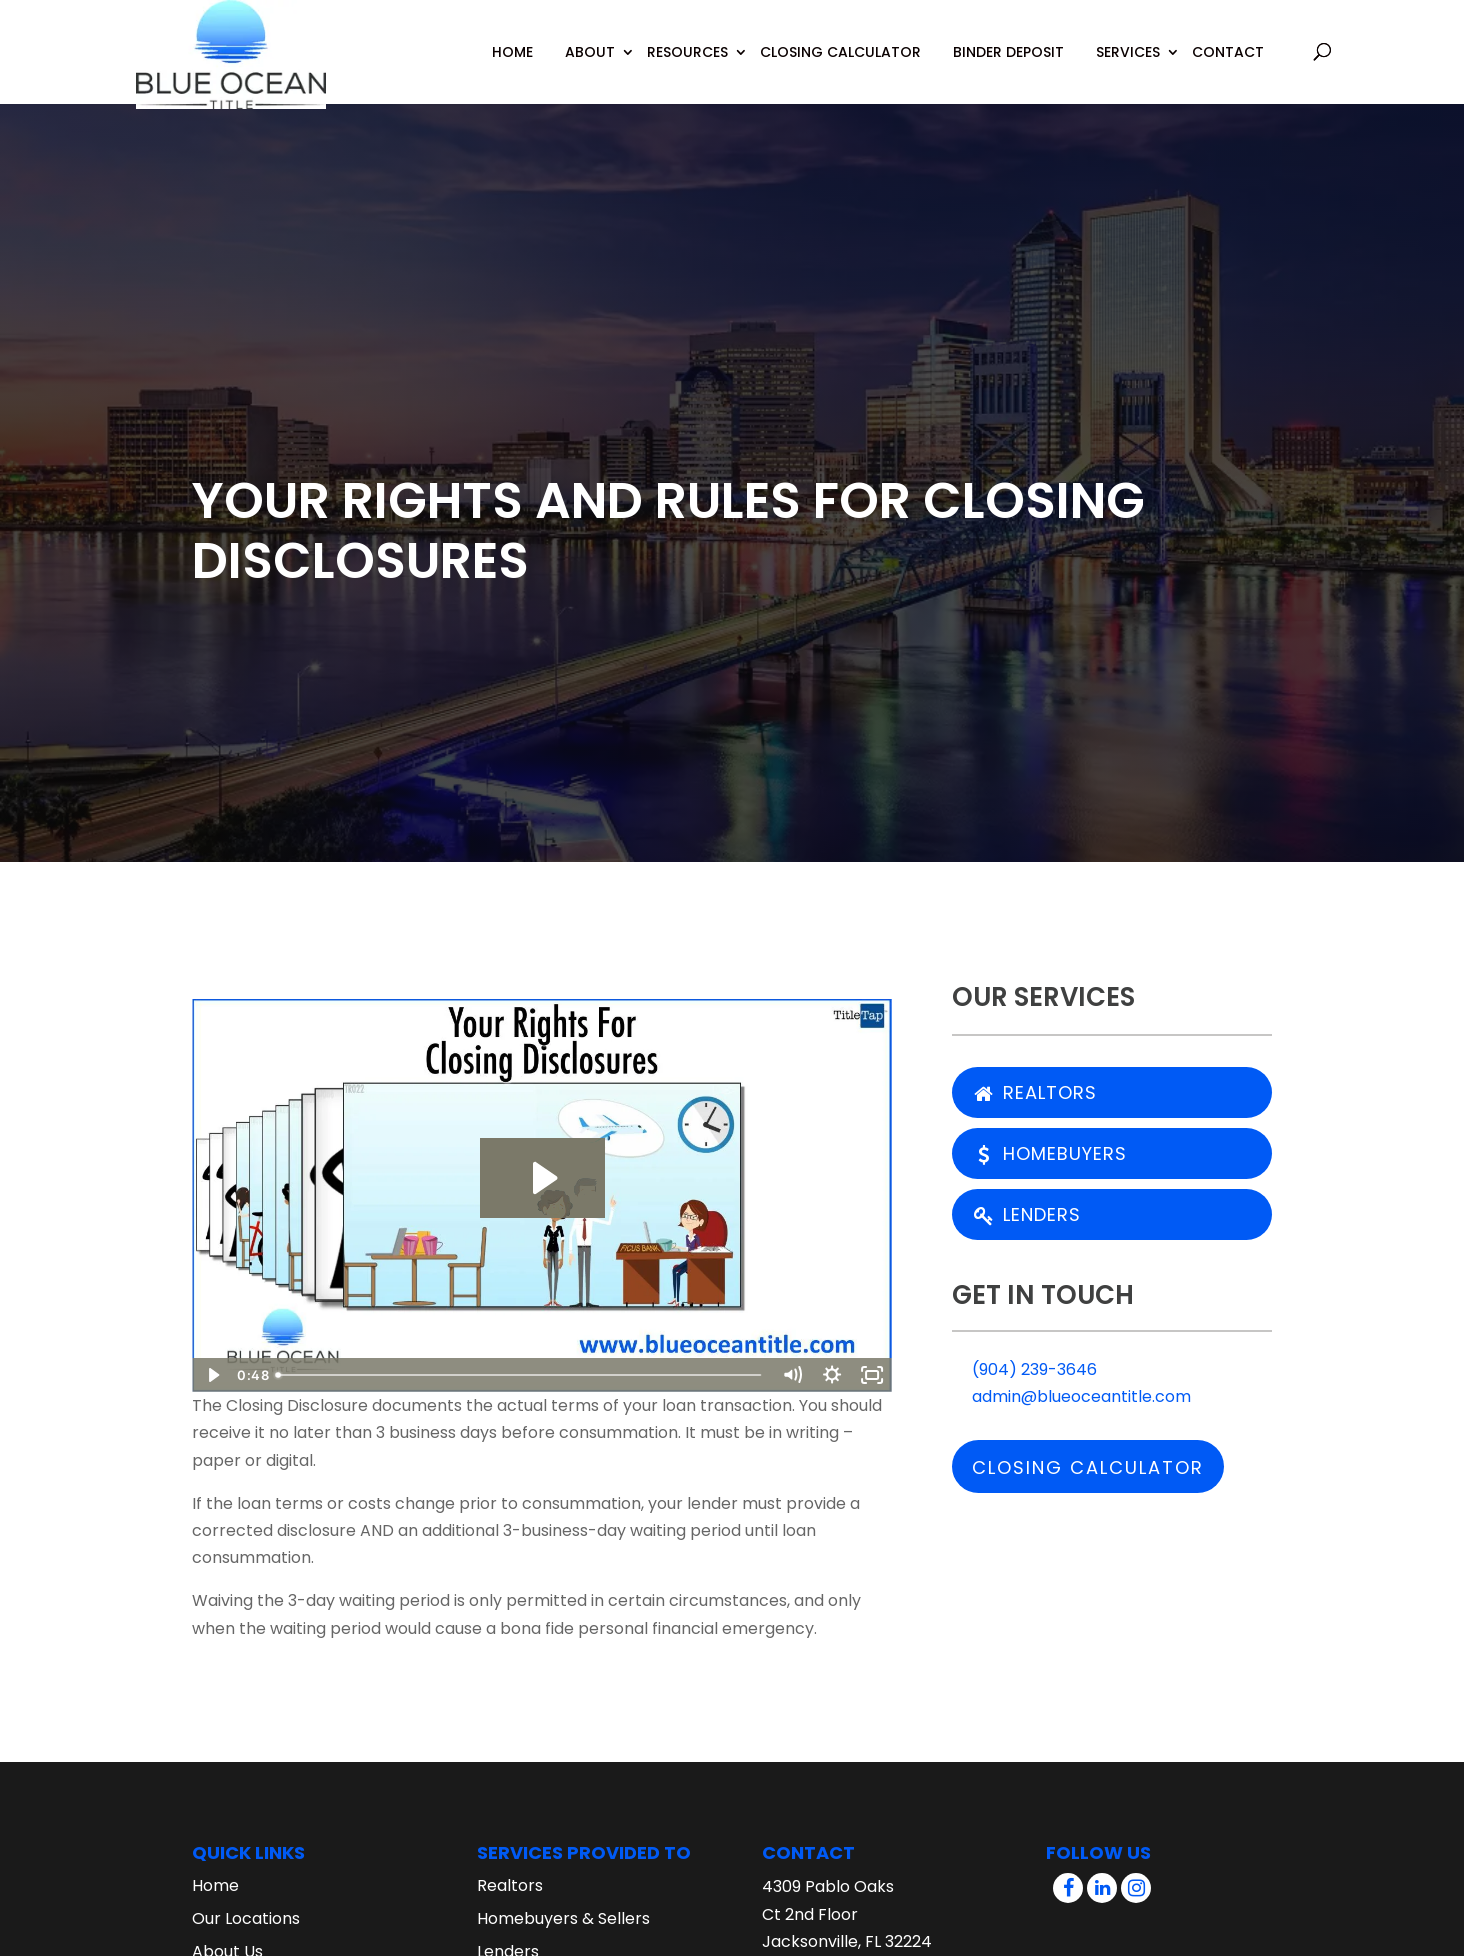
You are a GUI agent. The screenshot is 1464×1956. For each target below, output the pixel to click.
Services (1128, 52)
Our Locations (246, 1918)
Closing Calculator (840, 52)
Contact (1228, 52)
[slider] (520, 1375)
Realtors (1035, 1092)
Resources (687, 52)
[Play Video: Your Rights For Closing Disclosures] (542, 1178)
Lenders (1027, 1214)
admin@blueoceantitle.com (1071, 1396)
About (590, 52)
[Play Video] (212, 1375)
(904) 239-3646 (1024, 1369)
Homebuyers (1050, 1153)
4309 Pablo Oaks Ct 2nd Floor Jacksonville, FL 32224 (847, 1913)
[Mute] (792, 1375)
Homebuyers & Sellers (563, 1918)
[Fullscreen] (872, 1375)
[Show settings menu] (832, 1375)
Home (512, 52)
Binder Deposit (1008, 52)
